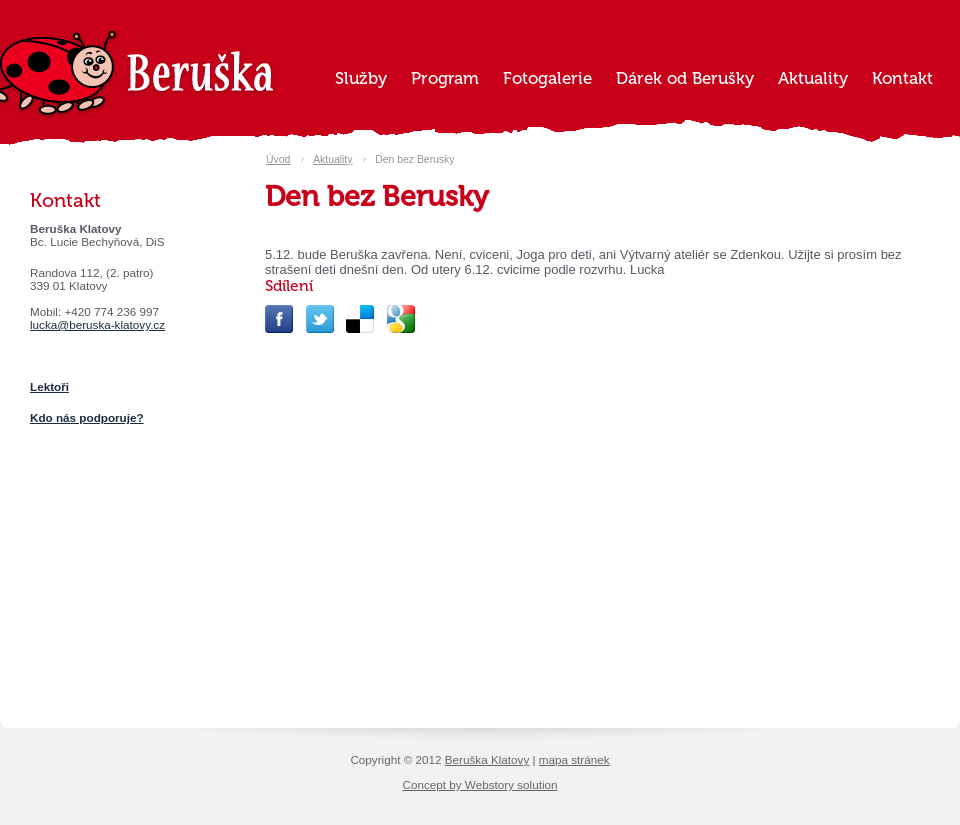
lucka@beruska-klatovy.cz (97, 324)
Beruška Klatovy (487, 759)
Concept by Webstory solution (479, 784)
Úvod (278, 159)
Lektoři (49, 386)
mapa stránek (574, 759)
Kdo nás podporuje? (87, 417)
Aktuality (332, 159)
